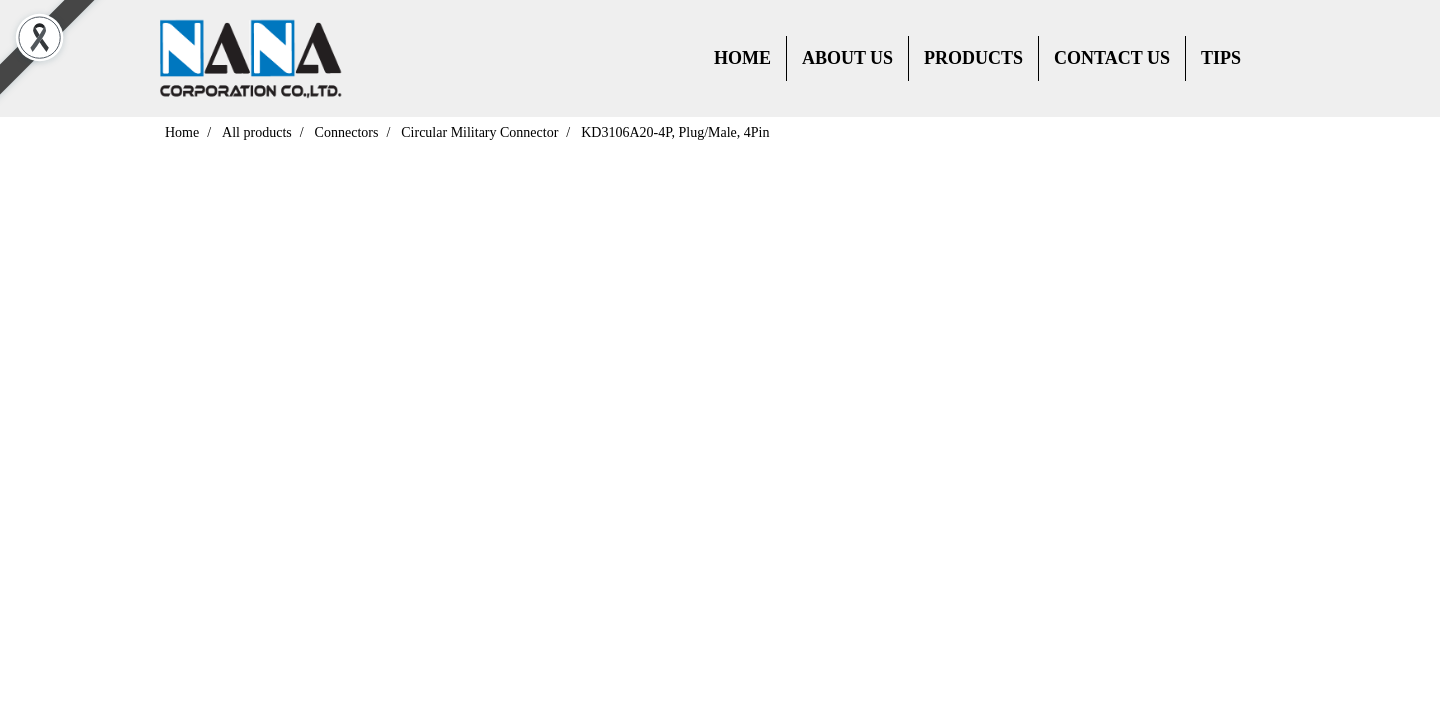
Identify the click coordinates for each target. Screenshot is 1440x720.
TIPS (1221, 58)
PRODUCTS (973, 58)
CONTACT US (1112, 58)
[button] (1274, 59)
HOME (742, 58)
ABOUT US (847, 58)
